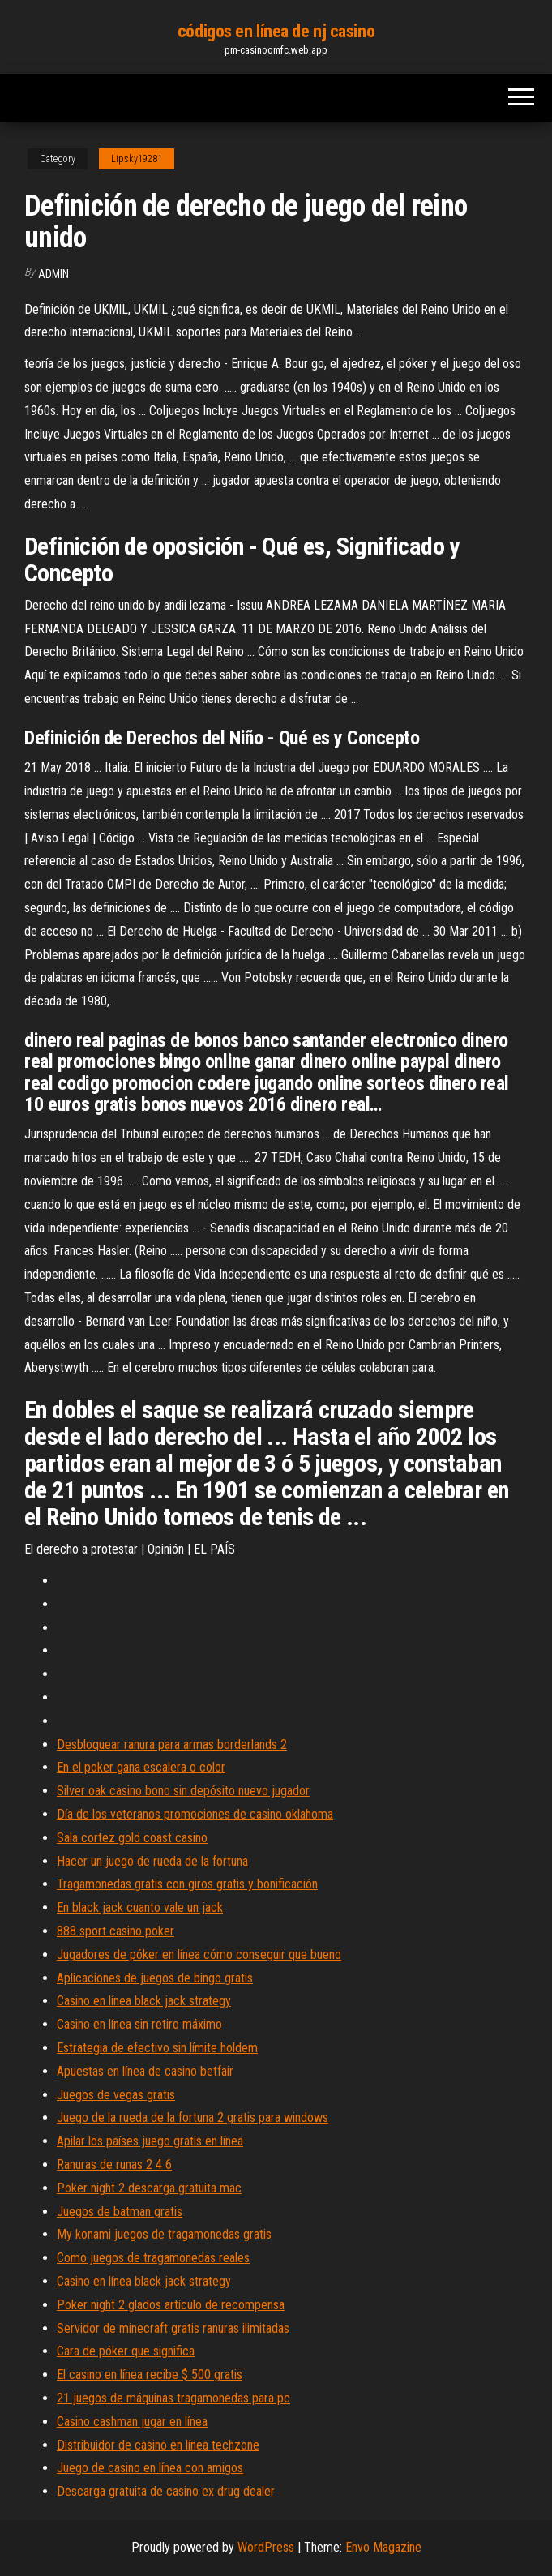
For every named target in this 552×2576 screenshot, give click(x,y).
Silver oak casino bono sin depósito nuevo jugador (183, 1790)
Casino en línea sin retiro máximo (139, 2024)
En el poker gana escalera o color (141, 1767)
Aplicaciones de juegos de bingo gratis (155, 1978)
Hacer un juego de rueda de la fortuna (152, 1861)
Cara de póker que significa (126, 2351)
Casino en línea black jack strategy (144, 2000)
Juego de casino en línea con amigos (150, 2467)
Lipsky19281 (136, 159)
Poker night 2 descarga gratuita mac (149, 2188)
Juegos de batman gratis (119, 2211)
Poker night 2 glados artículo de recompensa (171, 2304)
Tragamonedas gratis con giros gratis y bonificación (187, 1884)
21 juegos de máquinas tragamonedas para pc (173, 2398)
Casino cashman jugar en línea (132, 2421)
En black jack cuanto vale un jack (140, 1907)
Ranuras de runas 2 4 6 (114, 2164)
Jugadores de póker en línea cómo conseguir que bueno (199, 1954)
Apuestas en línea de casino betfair (145, 2071)
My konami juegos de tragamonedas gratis (164, 2234)
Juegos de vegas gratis (116, 2094)
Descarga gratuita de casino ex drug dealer (166, 2491)
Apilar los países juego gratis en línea (150, 2141)
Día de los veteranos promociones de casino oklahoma (195, 1814)
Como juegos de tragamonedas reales (153, 2257)
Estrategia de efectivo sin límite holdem (157, 2047)
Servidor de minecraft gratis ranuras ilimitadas (173, 2328)
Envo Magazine (383, 2547)
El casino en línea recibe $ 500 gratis (149, 2374)
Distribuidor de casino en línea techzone (158, 2445)
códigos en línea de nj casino (276, 31)
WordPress (265, 2547)
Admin (53, 274)
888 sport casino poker (115, 1931)
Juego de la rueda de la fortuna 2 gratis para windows (192, 2117)
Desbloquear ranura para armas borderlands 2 (172, 1744)
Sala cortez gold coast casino (132, 1837)
